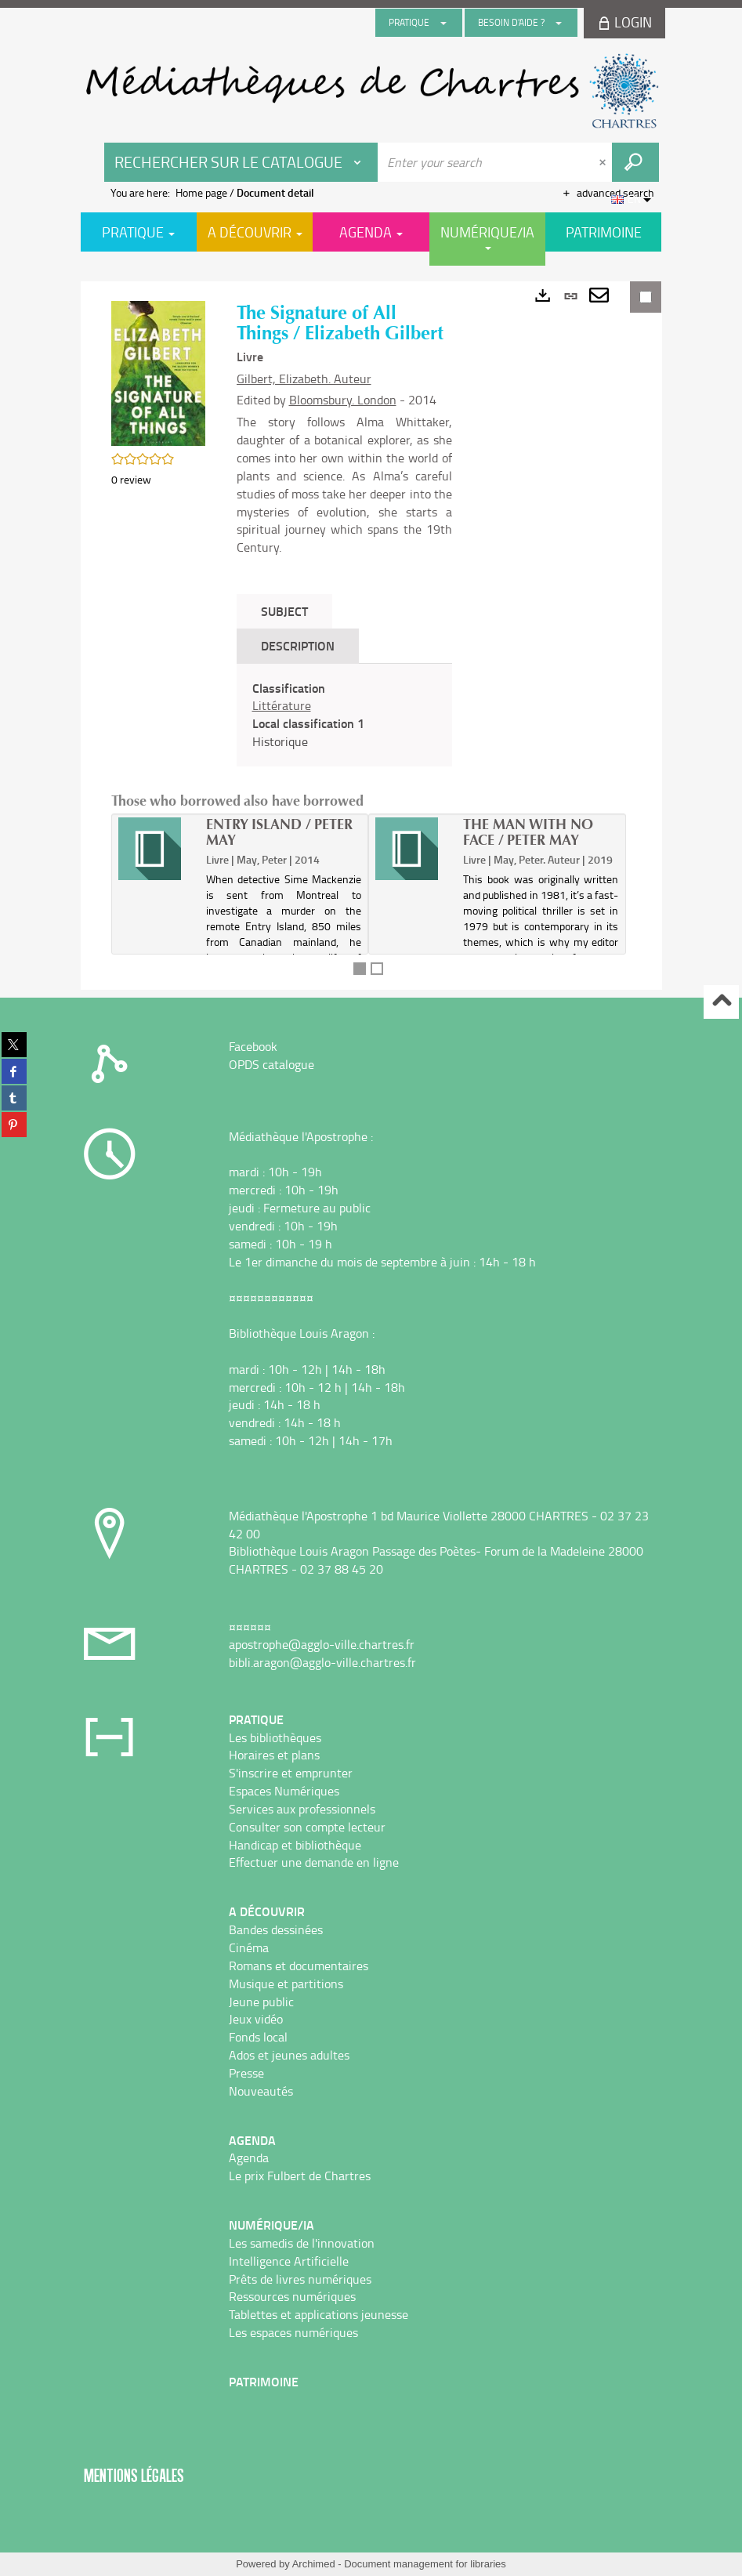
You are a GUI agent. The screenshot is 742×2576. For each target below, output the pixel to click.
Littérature (281, 705)
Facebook (253, 1046)
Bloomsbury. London (342, 399)
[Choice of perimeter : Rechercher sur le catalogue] (241, 162)
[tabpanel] (344, 715)
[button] (158, 371)
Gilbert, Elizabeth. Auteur (304, 378)
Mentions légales (134, 2475)
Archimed (313, 2564)
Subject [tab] (284, 611)
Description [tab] (298, 645)
